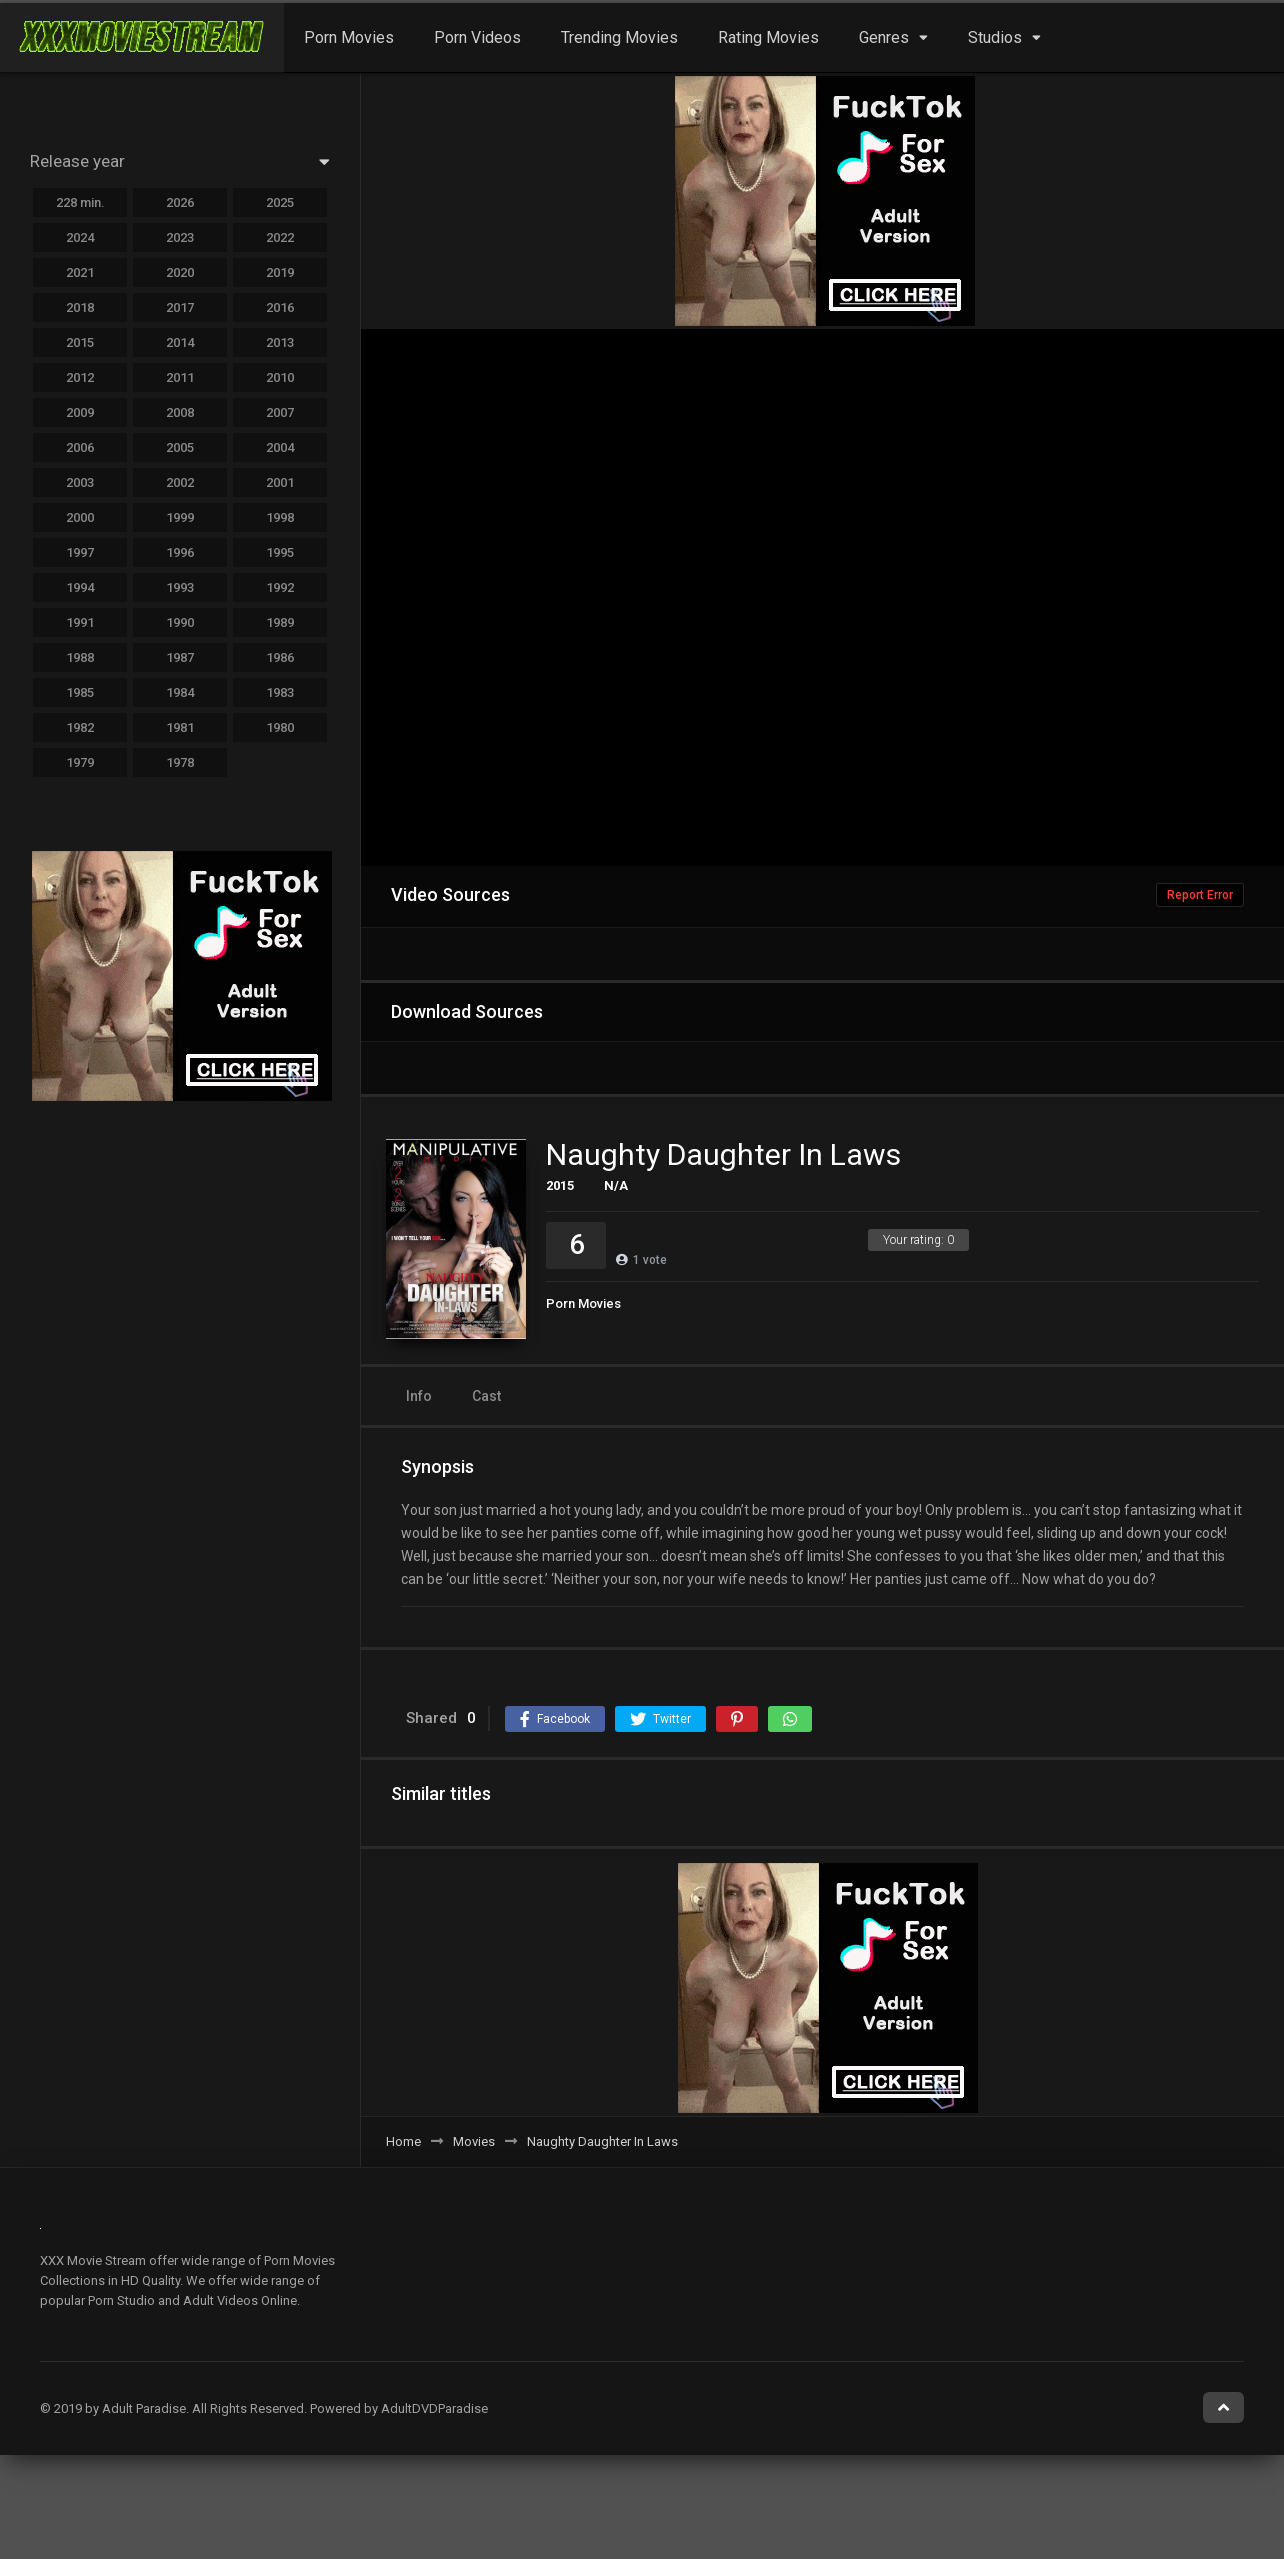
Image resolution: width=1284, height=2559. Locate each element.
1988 (80, 657)
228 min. (80, 202)
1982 (80, 727)
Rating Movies (768, 37)
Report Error (1200, 895)
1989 (280, 622)
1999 (180, 517)
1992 (280, 587)
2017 (180, 307)
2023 (180, 237)
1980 (280, 727)
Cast (486, 1396)
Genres (884, 37)
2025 (280, 202)
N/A (616, 1185)
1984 (180, 692)
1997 (80, 552)
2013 (280, 342)
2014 (180, 342)
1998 (280, 517)
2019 (280, 272)
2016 (280, 307)
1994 (80, 587)
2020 (180, 272)
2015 (560, 1185)
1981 (180, 727)
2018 (80, 307)
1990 (180, 622)
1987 (180, 657)
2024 (80, 237)
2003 (80, 482)
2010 (280, 377)
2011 (180, 377)
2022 (280, 237)
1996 (180, 552)
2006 (80, 447)
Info (419, 1396)
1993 (180, 587)
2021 (80, 272)
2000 (80, 517)
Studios (995, 37)
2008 (180, 412)
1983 (280, 692)
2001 (280, 482)
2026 (180, 202)
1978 (180, 762)
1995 (280, 552)
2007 (280, 412)
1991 (80, 622)
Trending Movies (619, 37)
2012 (80, 377)
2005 (180, 447)
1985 (80, 692)
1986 (280, 657)
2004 (280, 447)
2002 (180, 482)
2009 (80, 412)
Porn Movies (349, 37)
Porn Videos (477, 37)
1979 (80, 762)
